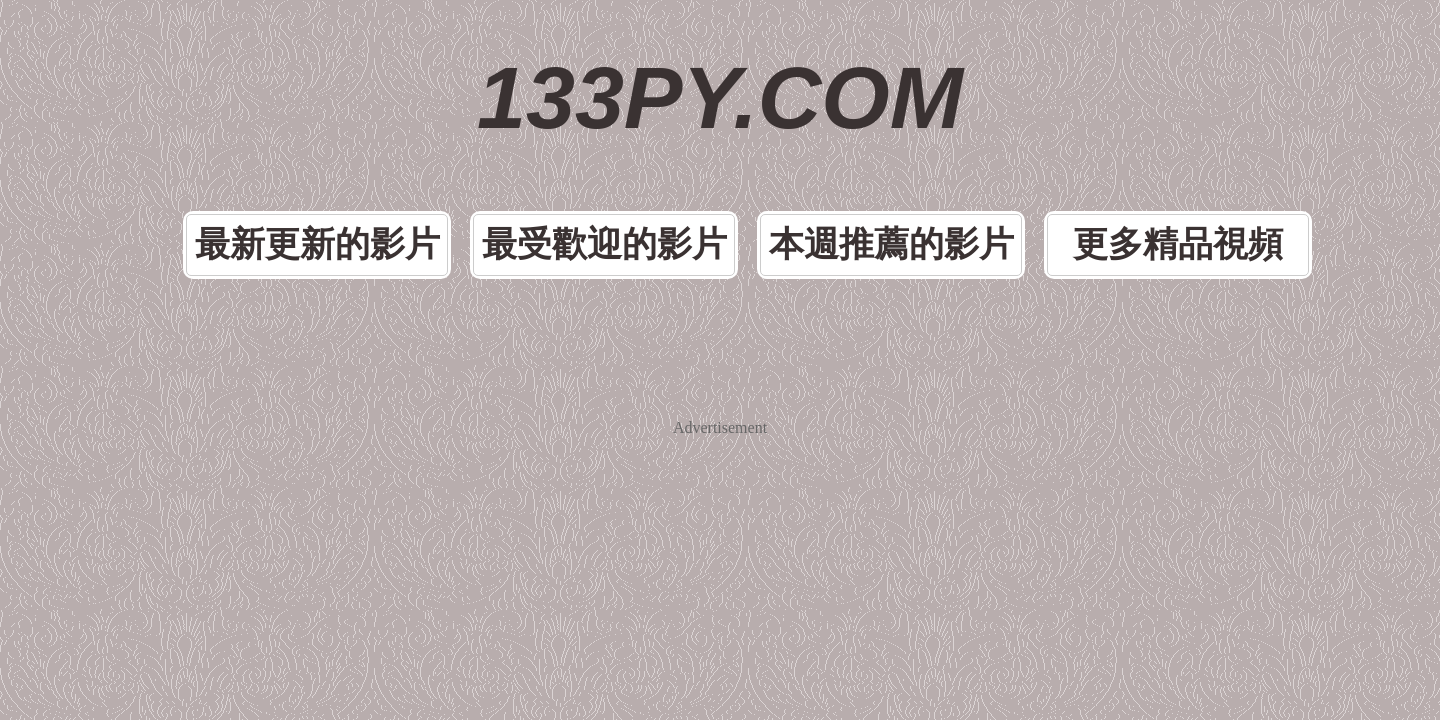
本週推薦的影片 (856, 153)
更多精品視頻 (1078, 153)
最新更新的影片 (412, 153)
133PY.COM (720, 60)
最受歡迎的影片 (634, 153)
